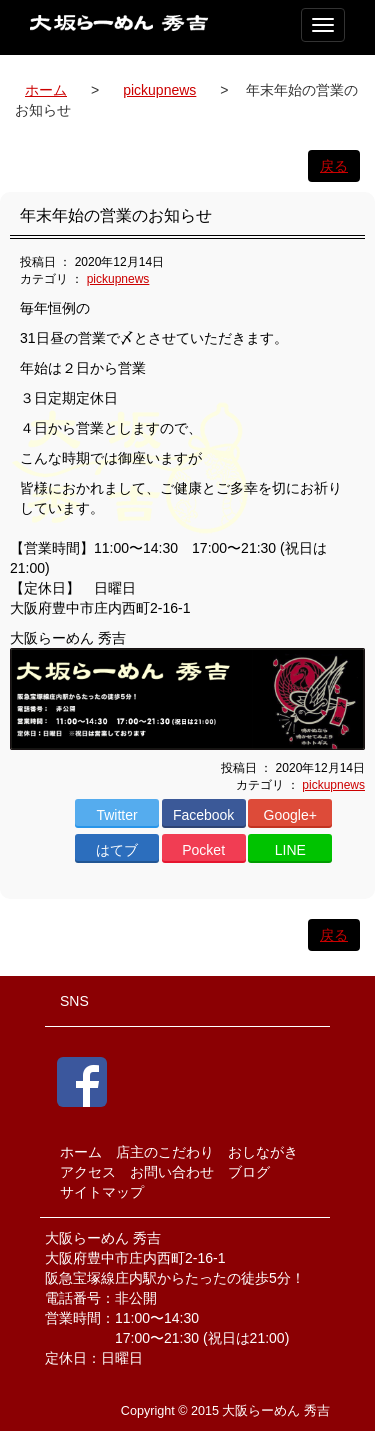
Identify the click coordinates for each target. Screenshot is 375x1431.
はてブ (117, 850)
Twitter (116, 815)
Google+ (290, 815)
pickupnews (159, 90)
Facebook (203, 815)
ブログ (249, 1172)
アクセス (88, 1172)
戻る (334, 166)
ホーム (46, 90)
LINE (290, 850)
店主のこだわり (165, 1152)
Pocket (203, 850)
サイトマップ (102, 1192)
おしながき (263, 1152)
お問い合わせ (172, 1172)
